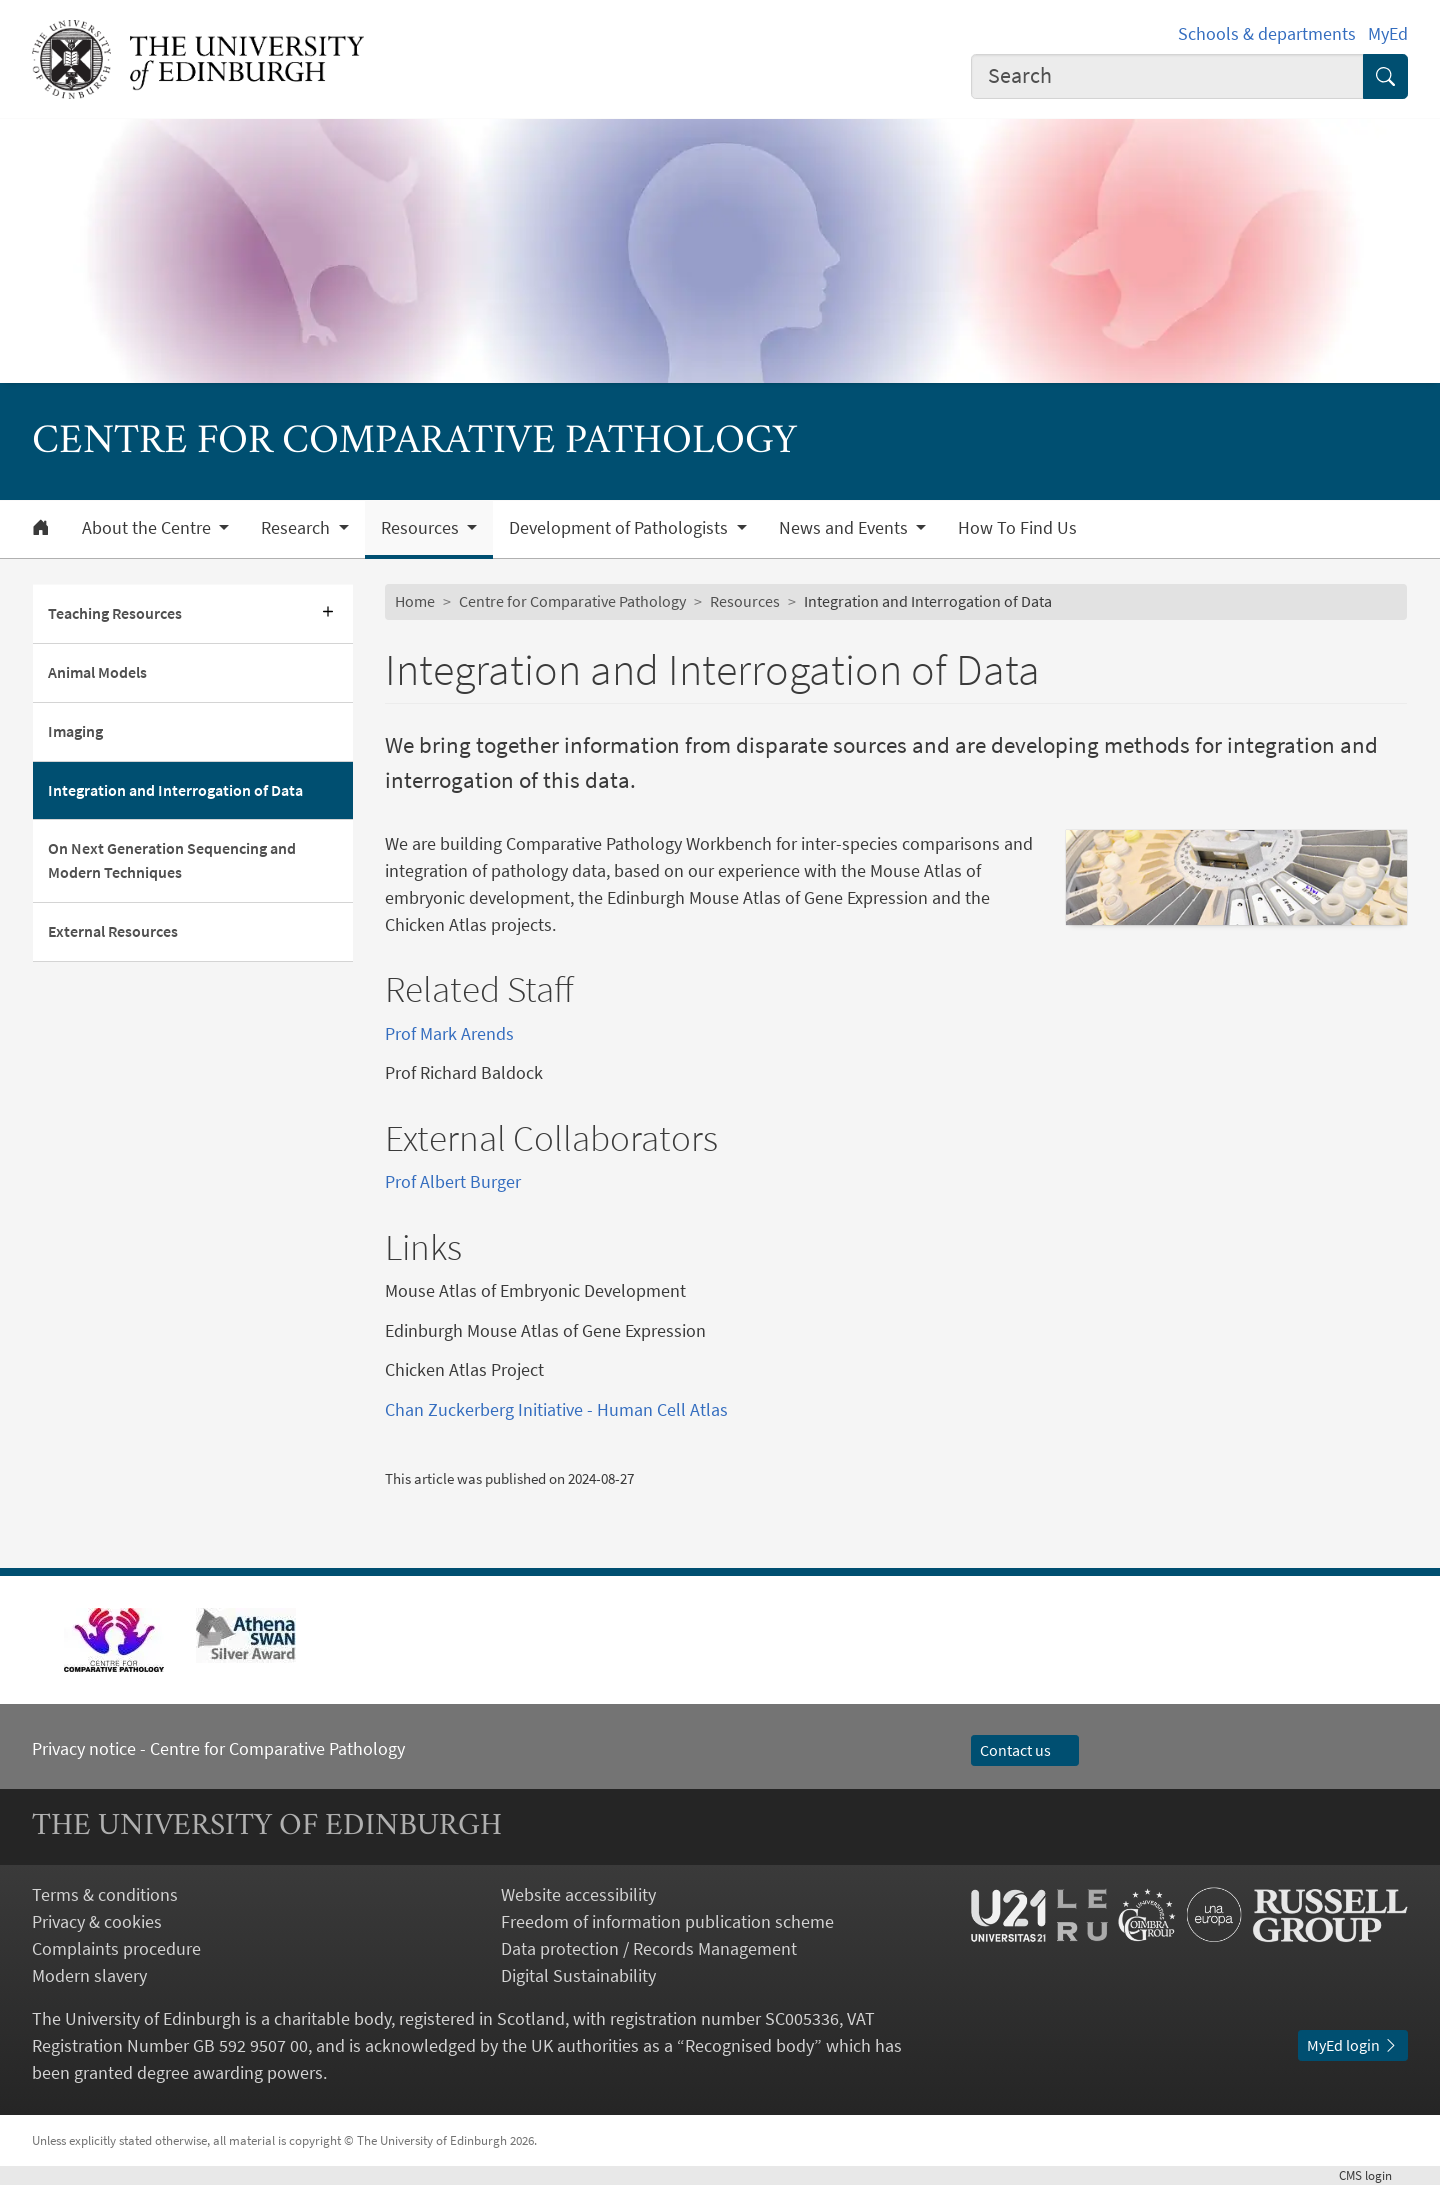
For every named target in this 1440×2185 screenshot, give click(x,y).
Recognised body (749, 2045)
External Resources (113, 931)
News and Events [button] (845, 528)
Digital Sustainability (578, 1975)
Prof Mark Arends (449, 1033)
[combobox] (1168, 76)
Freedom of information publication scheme (667, 1921)
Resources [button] (422, 528)
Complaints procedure (116, 1948)
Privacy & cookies (97, 1921)
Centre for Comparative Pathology (572, 601)
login (1373, 2175)
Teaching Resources (115, 613)
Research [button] (297, 528)
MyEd (1388, 33)
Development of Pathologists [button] (620, 528)
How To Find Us (1017, 528)
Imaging (75, 731)
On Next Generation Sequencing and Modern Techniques (172, 860)
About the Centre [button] (148, 528)
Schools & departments (1267, 33)
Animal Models (97, 672)
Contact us (1025, 1750)
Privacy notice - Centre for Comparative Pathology (218, 1748)
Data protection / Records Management (649, 1948)
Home (415, 601)
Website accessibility (578, 1894)
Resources (745, 601)
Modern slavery (89, 1975)
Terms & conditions (105, 1894)
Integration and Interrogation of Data (175, 790)
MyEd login (1353, 2045)
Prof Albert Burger (453, 1181)
